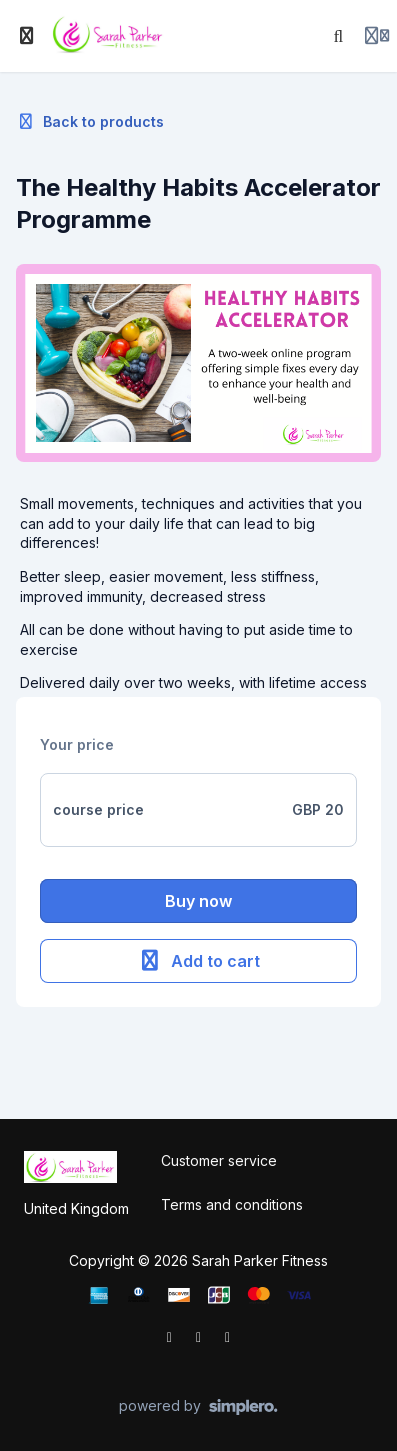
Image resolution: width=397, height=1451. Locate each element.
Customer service (219, 1160)
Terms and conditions (232, 1204)
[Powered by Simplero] (198, 1407)
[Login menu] (377, 36)
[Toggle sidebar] (27, 36)
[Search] (339, 36)
